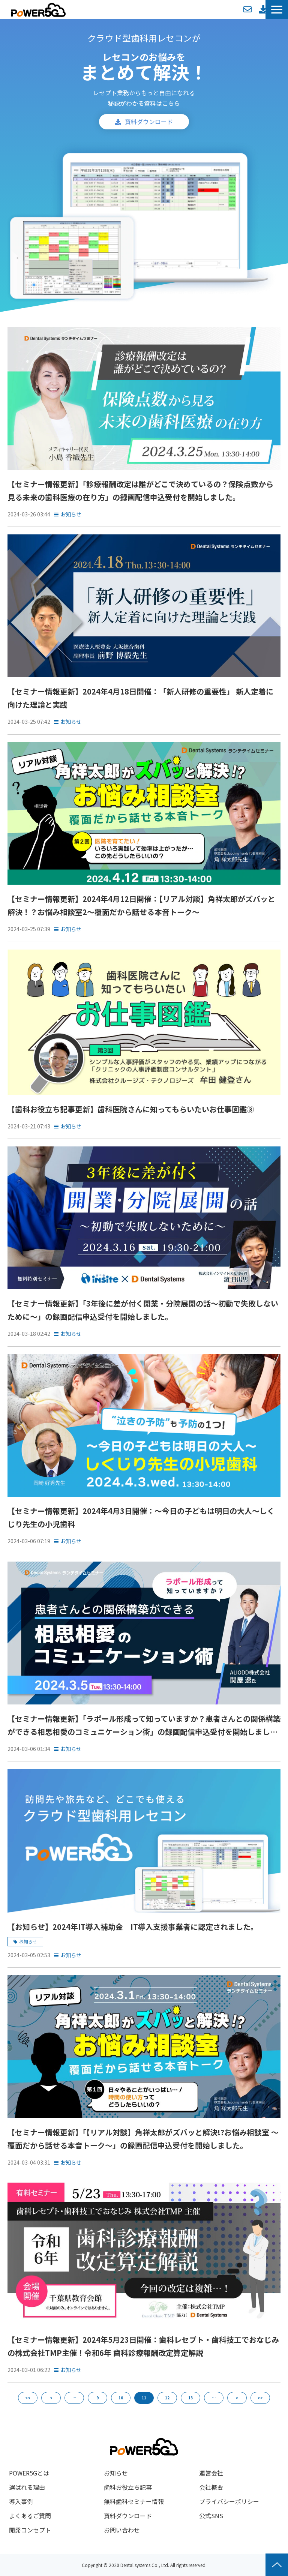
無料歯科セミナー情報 (134, 2501)
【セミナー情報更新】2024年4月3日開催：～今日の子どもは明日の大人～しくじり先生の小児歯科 (141, 1517)
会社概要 (211, 2487)
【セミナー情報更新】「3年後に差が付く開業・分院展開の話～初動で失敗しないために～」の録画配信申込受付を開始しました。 (143, 1310)
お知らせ (70, 514)
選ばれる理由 (27, 2487)
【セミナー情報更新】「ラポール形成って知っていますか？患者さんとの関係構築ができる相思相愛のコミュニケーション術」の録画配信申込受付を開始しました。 (144, 1725)
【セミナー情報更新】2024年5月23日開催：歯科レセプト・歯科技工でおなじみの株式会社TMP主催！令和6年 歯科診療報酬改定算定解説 (143, 2346)
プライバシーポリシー (229, 2501)
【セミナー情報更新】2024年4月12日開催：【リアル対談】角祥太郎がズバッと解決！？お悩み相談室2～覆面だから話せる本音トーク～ (141, 905)
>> (260, 2397)
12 (167, 2397)
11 (144, 2397)
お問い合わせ (247, 9)
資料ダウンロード (263, 9)
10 (120, 2397)
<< (27, 2397)
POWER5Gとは (29, 2472)
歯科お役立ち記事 (128, 2487)
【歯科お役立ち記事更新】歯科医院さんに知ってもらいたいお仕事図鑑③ (131, 1109)
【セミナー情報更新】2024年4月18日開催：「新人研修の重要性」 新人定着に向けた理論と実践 (140, 698)
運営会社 (211, 2472)
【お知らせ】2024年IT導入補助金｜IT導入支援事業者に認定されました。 (133, 1926)
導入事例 (21, 2501)
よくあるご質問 (30, 2515)
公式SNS (211, 2515)
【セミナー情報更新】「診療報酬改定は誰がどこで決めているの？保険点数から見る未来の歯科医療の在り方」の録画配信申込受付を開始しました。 (140, 491)
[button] (277, 9)
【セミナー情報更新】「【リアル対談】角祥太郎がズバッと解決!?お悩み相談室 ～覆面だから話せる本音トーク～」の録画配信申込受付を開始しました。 (143, 2139)
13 (190, 2397)
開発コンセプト (30, 2529)
